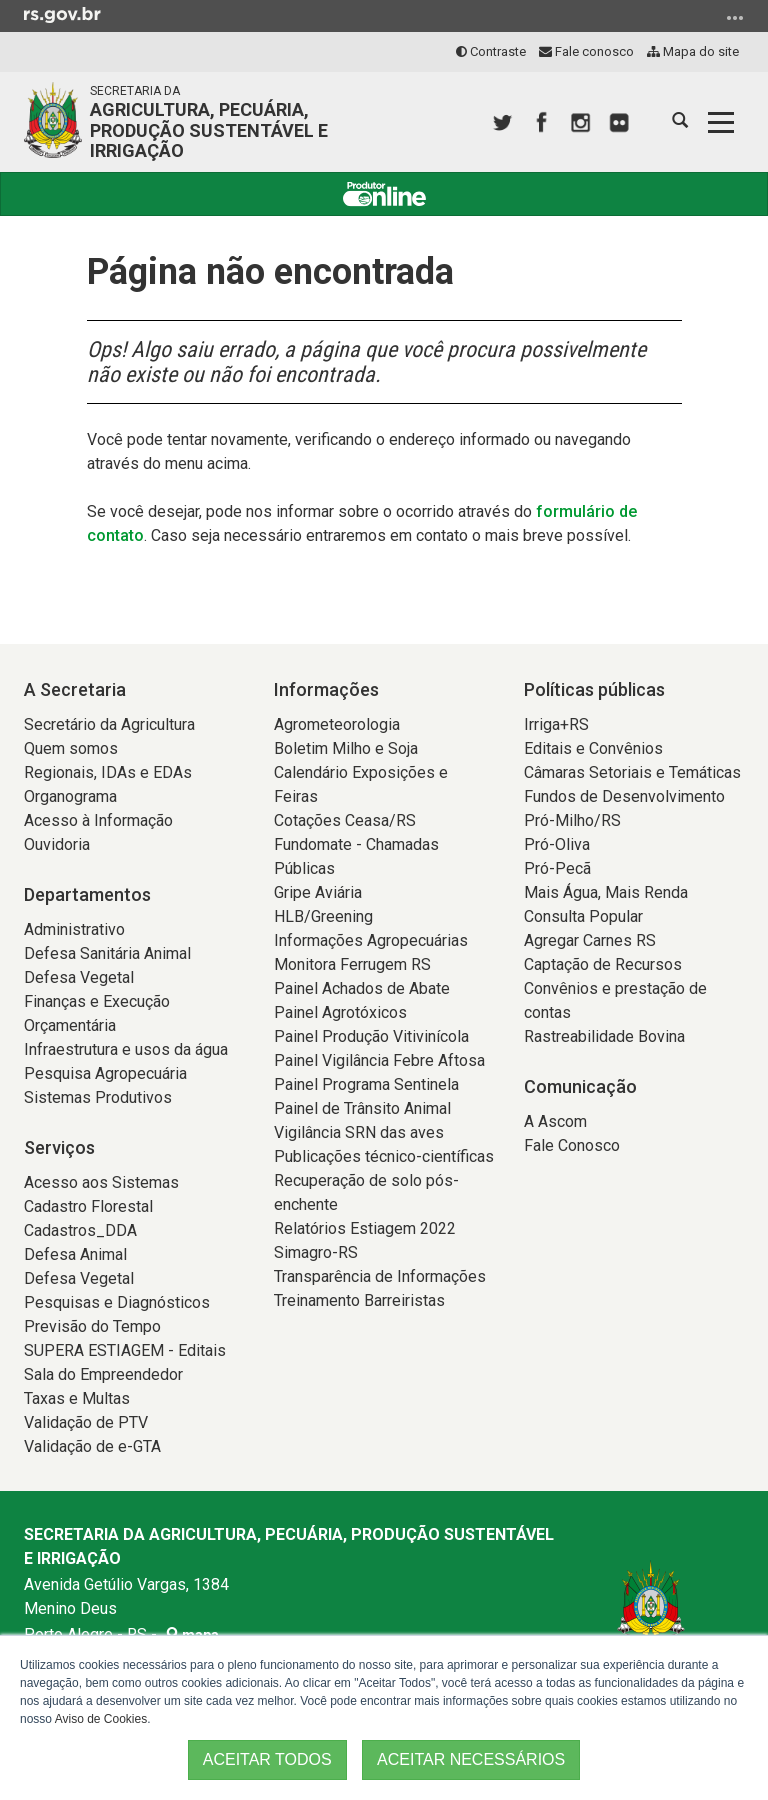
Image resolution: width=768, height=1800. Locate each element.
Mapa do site (693, 51)
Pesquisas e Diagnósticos (117, 1302)
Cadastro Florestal (88, 1206)
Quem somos (71, 748)
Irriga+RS (556, 724)
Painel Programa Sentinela (366, 1084)
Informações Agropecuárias (371, 940)
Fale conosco (586, 51)
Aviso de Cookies (101, 1719)
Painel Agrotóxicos (340, 1012)
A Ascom (555, 1121)
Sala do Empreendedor (103, 1374)
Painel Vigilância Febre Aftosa (379, 1060)
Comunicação (580, 1086)
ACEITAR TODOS (267, 1759)
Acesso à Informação (98, 820)
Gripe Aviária (318, 892)
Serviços (59, 1147)
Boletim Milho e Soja (346, 748)
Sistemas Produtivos (98, 1097)
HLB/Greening (323, 916)
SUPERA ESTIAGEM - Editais (125, 1350)
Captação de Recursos (603, 964)
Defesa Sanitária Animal (107, 953)
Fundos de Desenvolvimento (624, 796)
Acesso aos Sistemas (101, 1182)
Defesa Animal (75, 1254)
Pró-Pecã (557, 868)
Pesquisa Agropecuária (105, 1073)
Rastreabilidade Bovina (604, 1036)
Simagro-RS (316, 1252)
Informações (326, 689)
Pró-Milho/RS (572, 820)
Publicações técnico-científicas (384, 1156)
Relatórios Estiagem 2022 (365, 1228)
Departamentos (87, 894)
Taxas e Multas (77, 1398)
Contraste (491, 51)
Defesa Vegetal (79, 977)
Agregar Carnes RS (590, 940)
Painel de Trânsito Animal (362, 1108)
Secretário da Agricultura (109, 724)
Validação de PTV (86, 1422)
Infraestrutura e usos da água (126, 1049)
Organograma (70, 796)
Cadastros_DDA (80, 1230)
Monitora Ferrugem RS (352, 964)
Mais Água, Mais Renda (606, 892)
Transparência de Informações (380, 1276)
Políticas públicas (594, 689)
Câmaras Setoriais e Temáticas (632, 772)
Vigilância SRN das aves (359, 1132)
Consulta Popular (583, 916)
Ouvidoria (57, 844)
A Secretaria (75, 689)
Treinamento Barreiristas (359, 1300)
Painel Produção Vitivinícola (371, 1036)
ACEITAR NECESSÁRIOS (471, 1759)
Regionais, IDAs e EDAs (108, 772)
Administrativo (74, 929)
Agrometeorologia (337, 724)
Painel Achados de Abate (362, 988)
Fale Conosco (572, 1145)
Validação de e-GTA (92, 1446)
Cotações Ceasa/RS (345, 820)
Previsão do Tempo (92, 1326)
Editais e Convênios (593, 748)
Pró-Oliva (557, 844)
